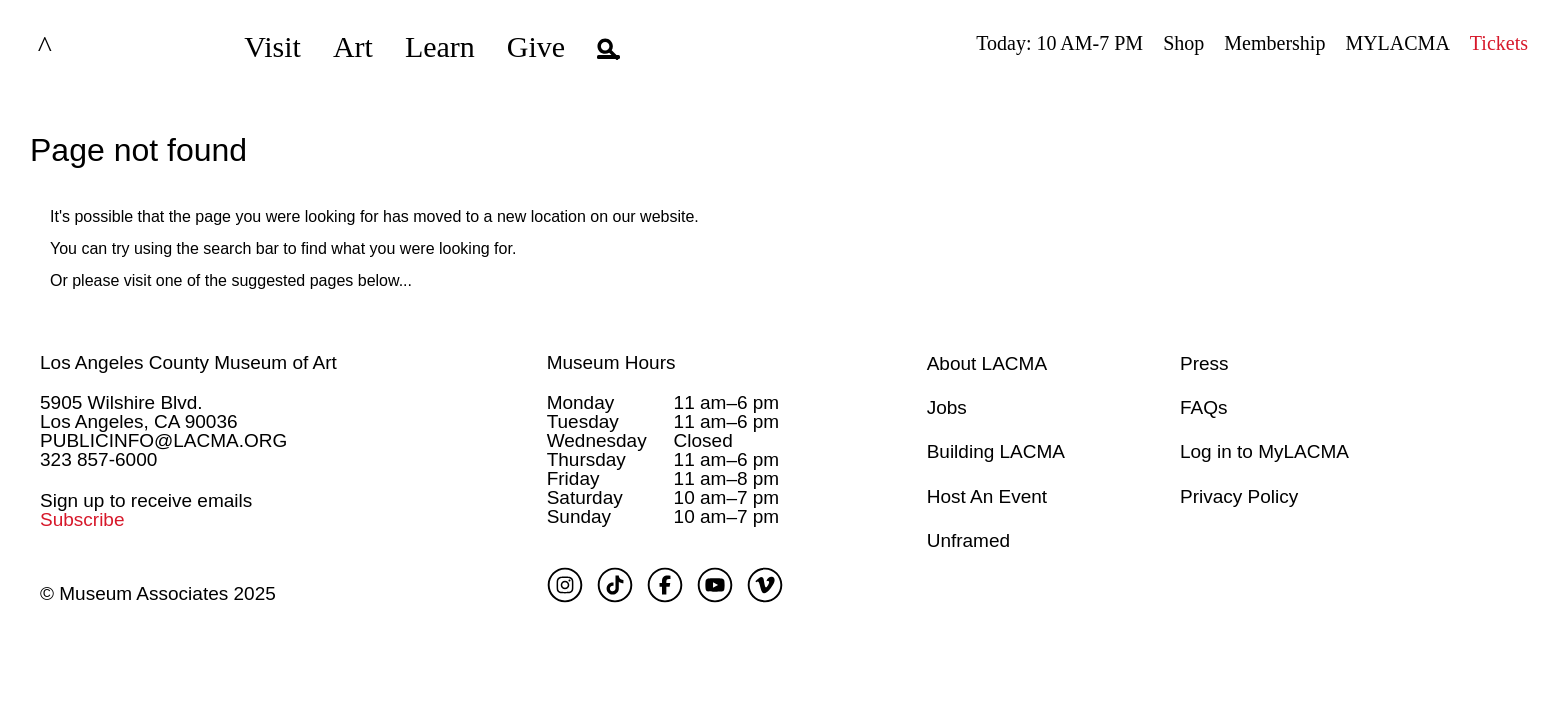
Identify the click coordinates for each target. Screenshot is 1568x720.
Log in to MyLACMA (1264, 451)
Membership (1274, 43)
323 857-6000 (98, 459)
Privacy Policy (1239, 496)
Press (1204, 363)
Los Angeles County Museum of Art (188, 362)
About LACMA (987, 363)
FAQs (1204, 407)
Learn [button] (440, 46)
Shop (1183, 43)
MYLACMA (1397, 43)
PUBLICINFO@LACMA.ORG (163, 440)
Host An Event (987, 496)
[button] (608, 47)
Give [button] (536, 46)
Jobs (947, 407)
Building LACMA (996, 451)
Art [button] (353, 46)
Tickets (1499, 43)
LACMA (94, 47)
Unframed (968, 540)
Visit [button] (272, 46)
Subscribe (82, 519)
